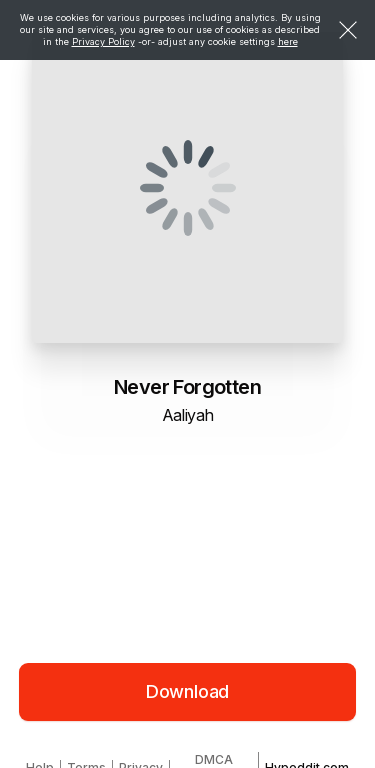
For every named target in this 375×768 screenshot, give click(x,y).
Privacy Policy (103, 41)
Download (188, 691)
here (288, 41)
